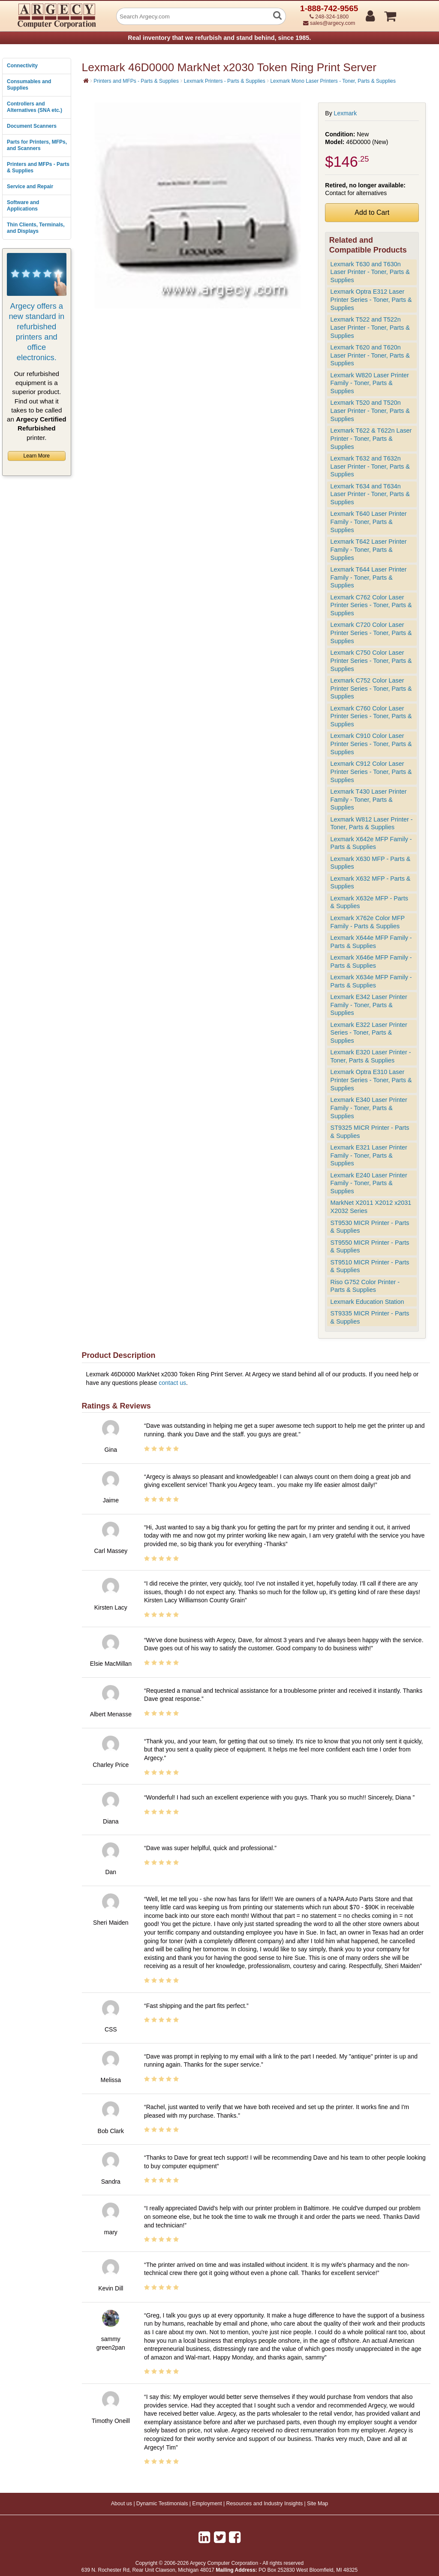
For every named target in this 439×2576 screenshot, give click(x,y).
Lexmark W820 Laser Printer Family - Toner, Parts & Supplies (370, 383)
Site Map (317, 2504)
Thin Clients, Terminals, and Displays (35, 228)
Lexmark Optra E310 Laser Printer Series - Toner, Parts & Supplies (371, 1079)
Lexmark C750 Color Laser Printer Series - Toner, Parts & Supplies (371, 660)
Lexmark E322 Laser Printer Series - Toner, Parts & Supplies (369, 1032)
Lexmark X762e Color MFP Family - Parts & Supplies (368, 922)
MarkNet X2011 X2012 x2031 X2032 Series (371, 1206)
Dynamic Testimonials (162, 2504)
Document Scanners (32, 126)
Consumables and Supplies (29, 84)
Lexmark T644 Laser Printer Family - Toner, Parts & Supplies (369, 577)
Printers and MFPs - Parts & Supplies (38, 167)
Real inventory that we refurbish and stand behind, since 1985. (219, 37)
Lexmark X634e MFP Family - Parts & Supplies (371, 981)
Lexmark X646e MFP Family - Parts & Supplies (371, 961)
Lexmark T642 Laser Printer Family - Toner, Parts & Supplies (369, 549)
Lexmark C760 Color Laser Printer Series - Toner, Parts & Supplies (371, 716)
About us (121, 2504)
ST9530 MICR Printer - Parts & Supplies (370, 1226)
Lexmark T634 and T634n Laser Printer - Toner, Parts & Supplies (370, 494)
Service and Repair (30, 187)
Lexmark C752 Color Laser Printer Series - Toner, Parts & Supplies (371, 688)
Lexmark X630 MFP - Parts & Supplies (371, 862)
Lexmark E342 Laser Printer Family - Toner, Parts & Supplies (369, 1004)
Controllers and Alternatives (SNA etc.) (34, 107)
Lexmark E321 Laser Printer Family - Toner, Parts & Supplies (369, 1155)
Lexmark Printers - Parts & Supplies (224, 81)
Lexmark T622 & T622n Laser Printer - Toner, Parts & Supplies (371, 438)
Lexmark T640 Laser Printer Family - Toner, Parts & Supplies (369, 521)
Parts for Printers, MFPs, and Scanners (37, 145)
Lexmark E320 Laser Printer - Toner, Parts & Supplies (371, 1056)
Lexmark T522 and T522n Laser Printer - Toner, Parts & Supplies (370, 327)
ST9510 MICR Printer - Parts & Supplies (370, 1266)
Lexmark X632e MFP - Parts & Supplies (369, 902)
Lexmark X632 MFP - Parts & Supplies (371, 882)
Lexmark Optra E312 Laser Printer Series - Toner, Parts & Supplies (371, 299)
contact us (172, 1382)
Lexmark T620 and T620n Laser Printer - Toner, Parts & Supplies (370, 355)
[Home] (86, 80)
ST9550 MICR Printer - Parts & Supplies (370, 1246)
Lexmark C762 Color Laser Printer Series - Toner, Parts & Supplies (371, 605)
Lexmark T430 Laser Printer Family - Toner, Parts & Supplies (369, 799)
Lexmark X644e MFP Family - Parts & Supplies (371, 941)
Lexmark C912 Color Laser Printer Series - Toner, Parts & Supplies (371, 771)
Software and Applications (23, 205)
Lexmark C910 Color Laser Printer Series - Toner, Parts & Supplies (371, 743)
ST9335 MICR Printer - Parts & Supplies (370, 1317)
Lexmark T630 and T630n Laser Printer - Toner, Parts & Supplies (370, 272)
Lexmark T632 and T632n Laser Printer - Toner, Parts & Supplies (370, 466)
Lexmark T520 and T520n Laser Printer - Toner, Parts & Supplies (370, 410)
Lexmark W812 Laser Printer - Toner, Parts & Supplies (372, 823)
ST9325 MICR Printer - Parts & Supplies (370, 1131)
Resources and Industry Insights (264, 2504)
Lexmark (345, 113)
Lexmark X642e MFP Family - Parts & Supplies (371, 843)
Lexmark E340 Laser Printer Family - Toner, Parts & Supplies (369, 1107)
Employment (207, 2504)
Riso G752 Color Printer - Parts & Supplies (365, 1286)
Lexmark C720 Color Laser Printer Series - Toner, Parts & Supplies (371, 632)
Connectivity (22, 66)
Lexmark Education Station (367, 1301)
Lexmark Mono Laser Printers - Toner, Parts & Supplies (333, 81)
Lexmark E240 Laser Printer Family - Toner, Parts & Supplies (369, 1183)
